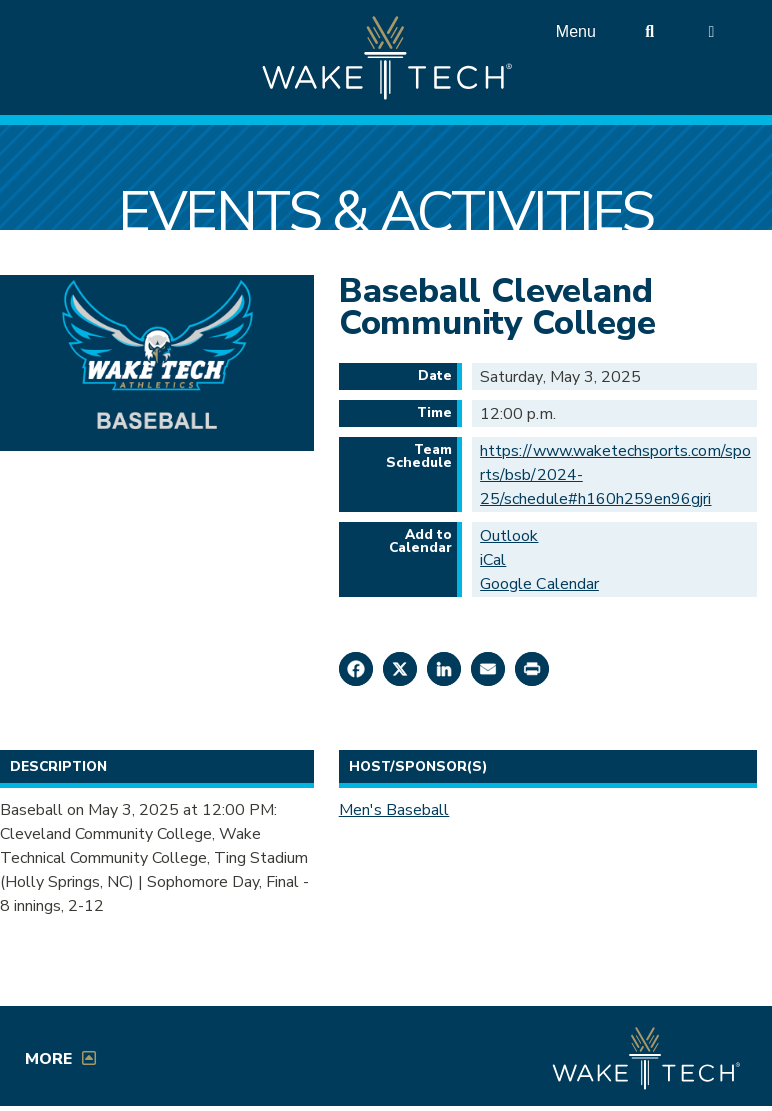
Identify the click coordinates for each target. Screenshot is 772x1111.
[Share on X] (400, 669)
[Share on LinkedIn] (444, 669)
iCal (493, 560)
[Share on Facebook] (356, 669)
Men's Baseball (394, 810)
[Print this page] (532, 669)
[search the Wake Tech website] (650, 32)
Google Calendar (539, 584)
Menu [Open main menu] (576, 31)
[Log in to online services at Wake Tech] (711, 32)
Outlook (509, 536)
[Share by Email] (488, 669)
